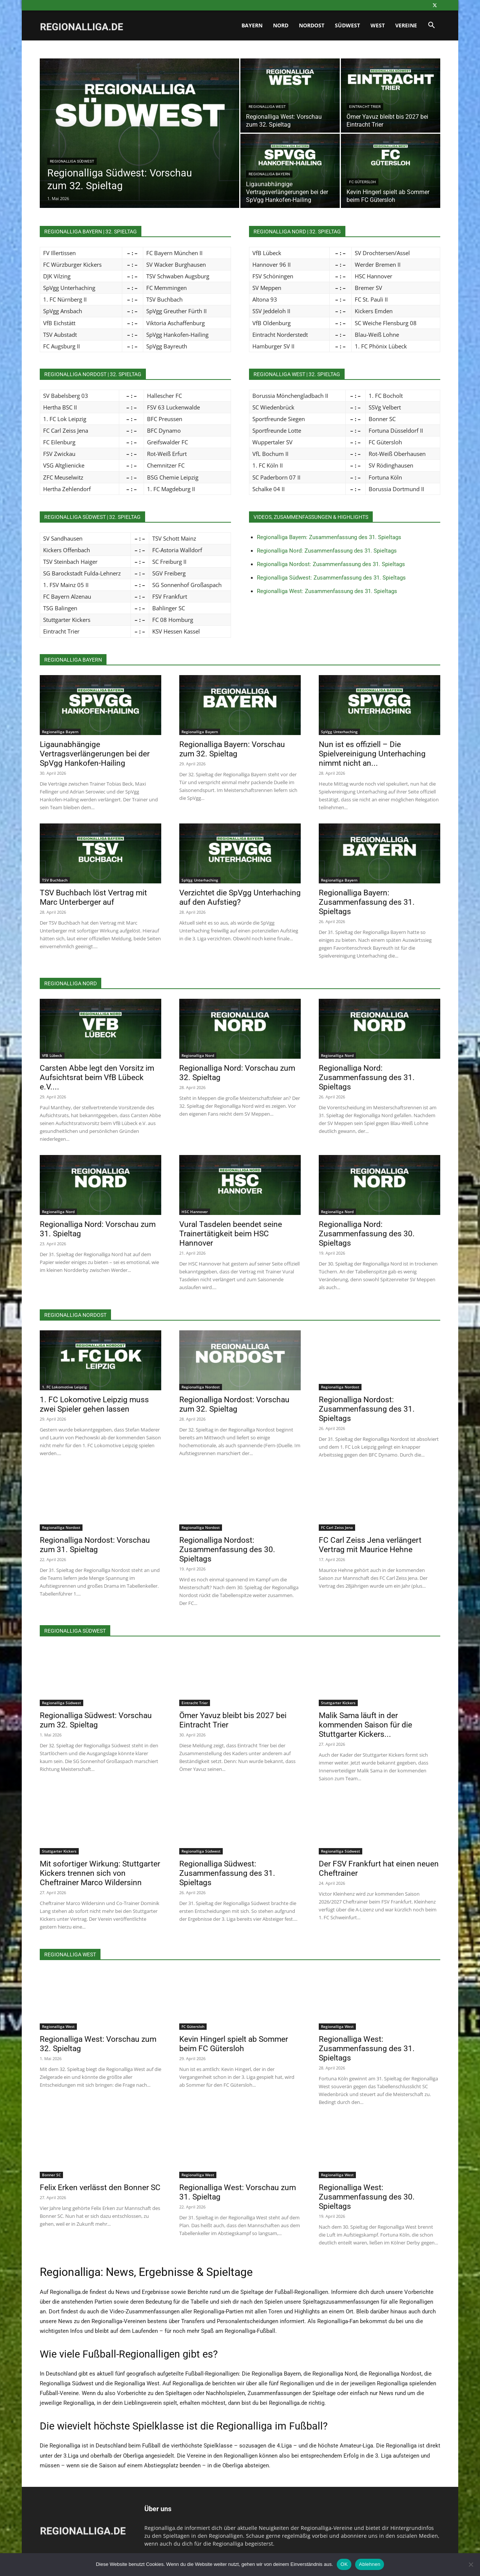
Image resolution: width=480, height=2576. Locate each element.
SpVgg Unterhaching (339, 731)
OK (344, 2564)
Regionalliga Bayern (269, 174)
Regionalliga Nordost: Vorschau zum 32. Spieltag (234, 1404)
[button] (431, 26)
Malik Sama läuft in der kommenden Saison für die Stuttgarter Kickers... (365, 1725)
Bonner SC (51, 2174)
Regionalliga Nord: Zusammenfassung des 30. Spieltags (367, 1234)
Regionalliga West (267, 107)
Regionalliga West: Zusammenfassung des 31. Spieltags (327, 591)
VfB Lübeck (52, 1055)
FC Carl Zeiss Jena (337, 1527)
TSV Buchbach (55, 880)
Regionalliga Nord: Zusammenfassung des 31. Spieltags (327, 550)
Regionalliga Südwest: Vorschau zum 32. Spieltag (96, 1720)
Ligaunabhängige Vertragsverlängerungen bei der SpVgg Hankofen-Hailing (95, 754)
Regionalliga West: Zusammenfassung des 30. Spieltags (367, 2197)
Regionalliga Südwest (72, 161)
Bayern (252, 25)
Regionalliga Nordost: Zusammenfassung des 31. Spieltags (331, 564)
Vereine (406, 25)
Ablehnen (369, 2564)
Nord (280, 25)
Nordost (311, 25)
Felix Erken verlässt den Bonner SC (100, 2187)
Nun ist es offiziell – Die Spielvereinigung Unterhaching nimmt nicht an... (372, 754)
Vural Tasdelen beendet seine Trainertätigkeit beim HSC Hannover (230, 1234)
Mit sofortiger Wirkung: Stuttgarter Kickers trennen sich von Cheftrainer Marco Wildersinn (100, 1873)
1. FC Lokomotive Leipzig (64, 1387)
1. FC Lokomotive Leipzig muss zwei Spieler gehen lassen (94, 1404)
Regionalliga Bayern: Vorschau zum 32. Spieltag (232, 749)
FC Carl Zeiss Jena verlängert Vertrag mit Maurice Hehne (370, 1545)
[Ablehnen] (470, 2564)
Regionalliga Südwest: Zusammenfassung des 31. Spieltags (331, 577)
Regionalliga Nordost (201, 1387)
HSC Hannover (195, 1211)
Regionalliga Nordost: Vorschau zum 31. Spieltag (95, 1545)
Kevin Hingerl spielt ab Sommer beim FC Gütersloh (233, 2044)
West (377, 25)
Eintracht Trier (365, 107)
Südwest (347, 25)
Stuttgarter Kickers (338, 1702)
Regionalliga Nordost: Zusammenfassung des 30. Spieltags (227, 1549)
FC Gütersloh (362, 182)
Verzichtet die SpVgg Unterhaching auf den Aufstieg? (240, 897)
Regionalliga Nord (198, 1055)
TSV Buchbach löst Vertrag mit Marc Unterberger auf (93, 897)
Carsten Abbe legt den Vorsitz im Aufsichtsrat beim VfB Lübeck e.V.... (97, 1077)
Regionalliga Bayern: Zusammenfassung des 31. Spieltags (329, 537)
